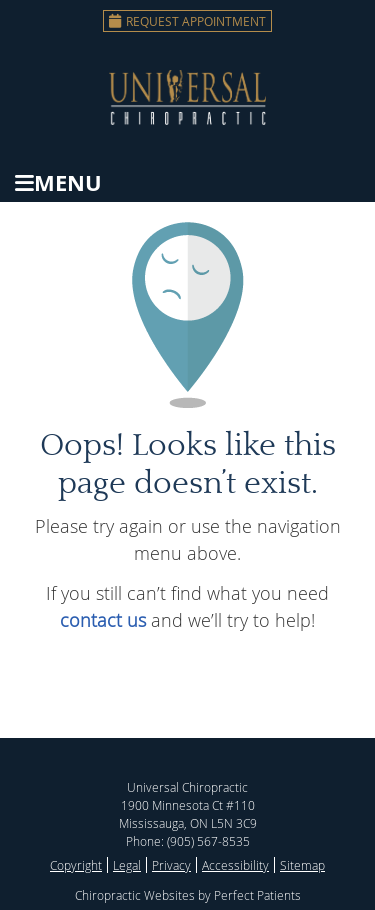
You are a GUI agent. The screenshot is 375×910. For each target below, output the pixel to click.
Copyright (76, 865)
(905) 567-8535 (208, 841)
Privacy (171, 865)
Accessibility (235, 865)
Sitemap (302, 865)
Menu (58, 182)
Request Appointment (187, 21)
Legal (127, 865)
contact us (103, 620)
